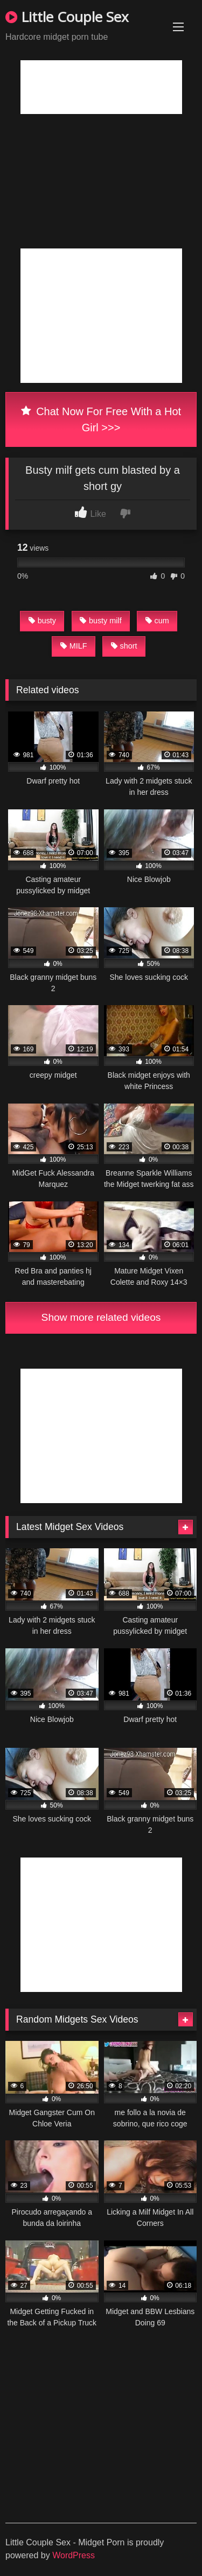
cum (157, 620)
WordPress (73, 2555)
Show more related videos (101, 1317)
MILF (73, 646)
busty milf (101, 620)
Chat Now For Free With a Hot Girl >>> (101, 419)
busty (42, 620)
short (124, 646)
